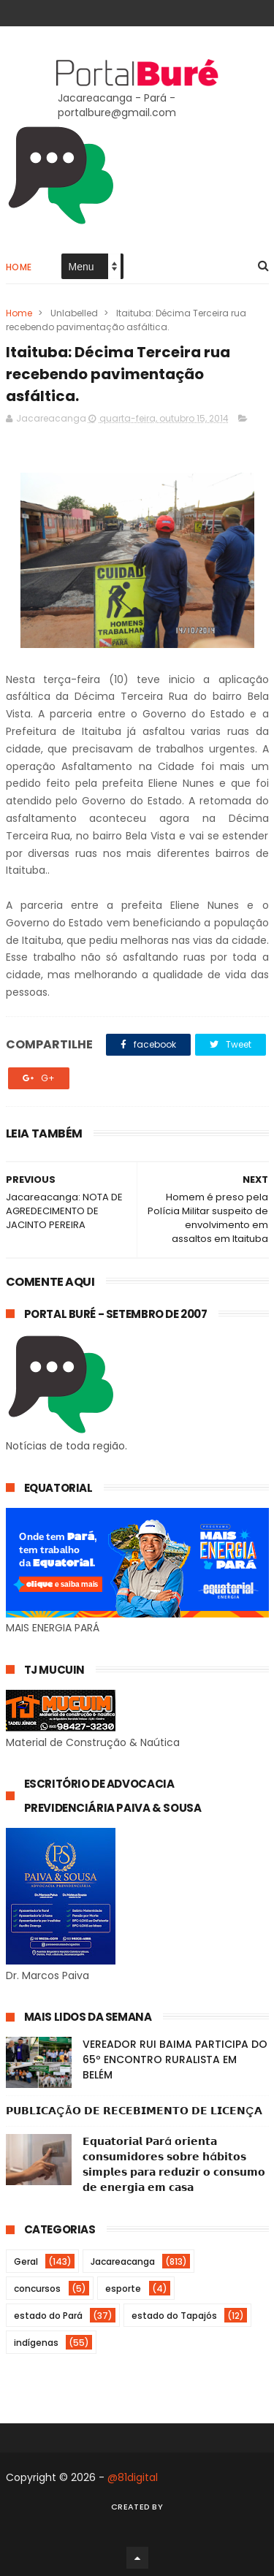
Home (19, 267)
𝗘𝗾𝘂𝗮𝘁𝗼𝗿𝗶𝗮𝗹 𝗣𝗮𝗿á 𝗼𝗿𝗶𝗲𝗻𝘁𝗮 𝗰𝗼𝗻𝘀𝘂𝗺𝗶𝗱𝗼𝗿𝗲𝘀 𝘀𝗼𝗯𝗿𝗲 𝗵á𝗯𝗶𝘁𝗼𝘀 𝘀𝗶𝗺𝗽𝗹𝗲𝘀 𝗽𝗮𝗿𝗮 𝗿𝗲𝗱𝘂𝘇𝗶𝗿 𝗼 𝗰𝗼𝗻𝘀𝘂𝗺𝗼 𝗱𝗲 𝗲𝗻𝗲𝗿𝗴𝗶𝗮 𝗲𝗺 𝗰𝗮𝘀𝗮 (174, 2164)
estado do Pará (48, 2315)
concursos (37, 2288)
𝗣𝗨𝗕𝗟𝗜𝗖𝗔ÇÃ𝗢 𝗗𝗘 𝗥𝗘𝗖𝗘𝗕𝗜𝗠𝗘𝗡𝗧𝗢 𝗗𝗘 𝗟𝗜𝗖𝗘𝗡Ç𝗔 (134, 2110)
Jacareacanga (123, 2261)
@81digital (132, 2477)
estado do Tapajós (174, 2315)
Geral (26, 2261)
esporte (123, 2288)
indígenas (36, 2342)
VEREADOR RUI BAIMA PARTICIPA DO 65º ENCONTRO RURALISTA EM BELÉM (175, 2059)
